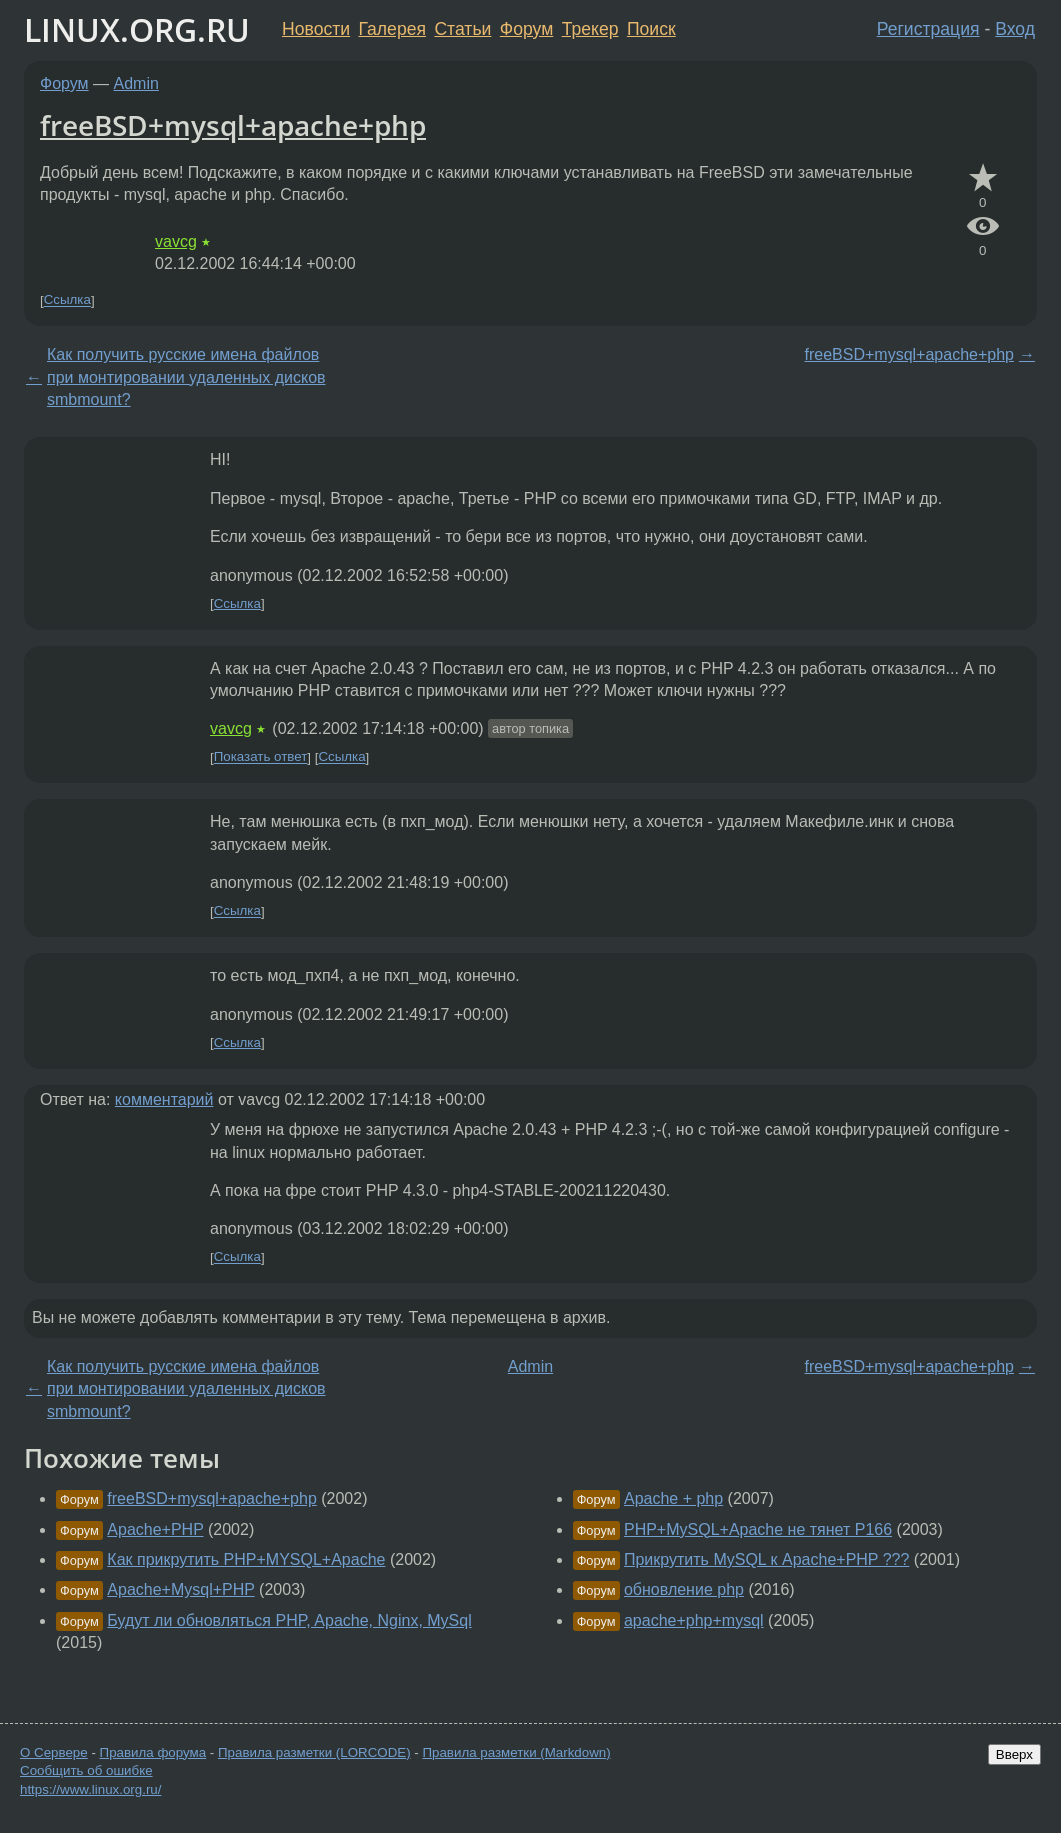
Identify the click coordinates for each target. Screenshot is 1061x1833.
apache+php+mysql (694, 1620)
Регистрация (928, 29)
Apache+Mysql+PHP (180, 1589)
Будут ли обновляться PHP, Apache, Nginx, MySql (289, 1620)
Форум (526, 29)
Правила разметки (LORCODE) (314, 1752)
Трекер (590, 29)
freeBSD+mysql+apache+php (233, 125)
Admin (136, 83)
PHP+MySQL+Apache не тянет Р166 (758, 1529)
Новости (316, 29)
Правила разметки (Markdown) (516, 1752)
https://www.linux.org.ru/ (90, 1789)
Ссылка (67, 300)
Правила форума (153, 1752)
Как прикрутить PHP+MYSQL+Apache (246, 1559)
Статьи (462, 29)
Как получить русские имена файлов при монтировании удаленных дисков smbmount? (186, 377)
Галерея (392, 29)
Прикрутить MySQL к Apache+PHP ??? (766, 1559)
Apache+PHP (155, 1529)
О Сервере (54, 1752)
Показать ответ (261, 757)
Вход (1015, 29)
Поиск (651, 29)
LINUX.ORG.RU (137, 29)
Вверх (1014, 1754)
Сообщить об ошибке (86, 1770)
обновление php (684, 1589)
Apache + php (673, 1498)
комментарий (164, 1099)
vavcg (176, 241)
